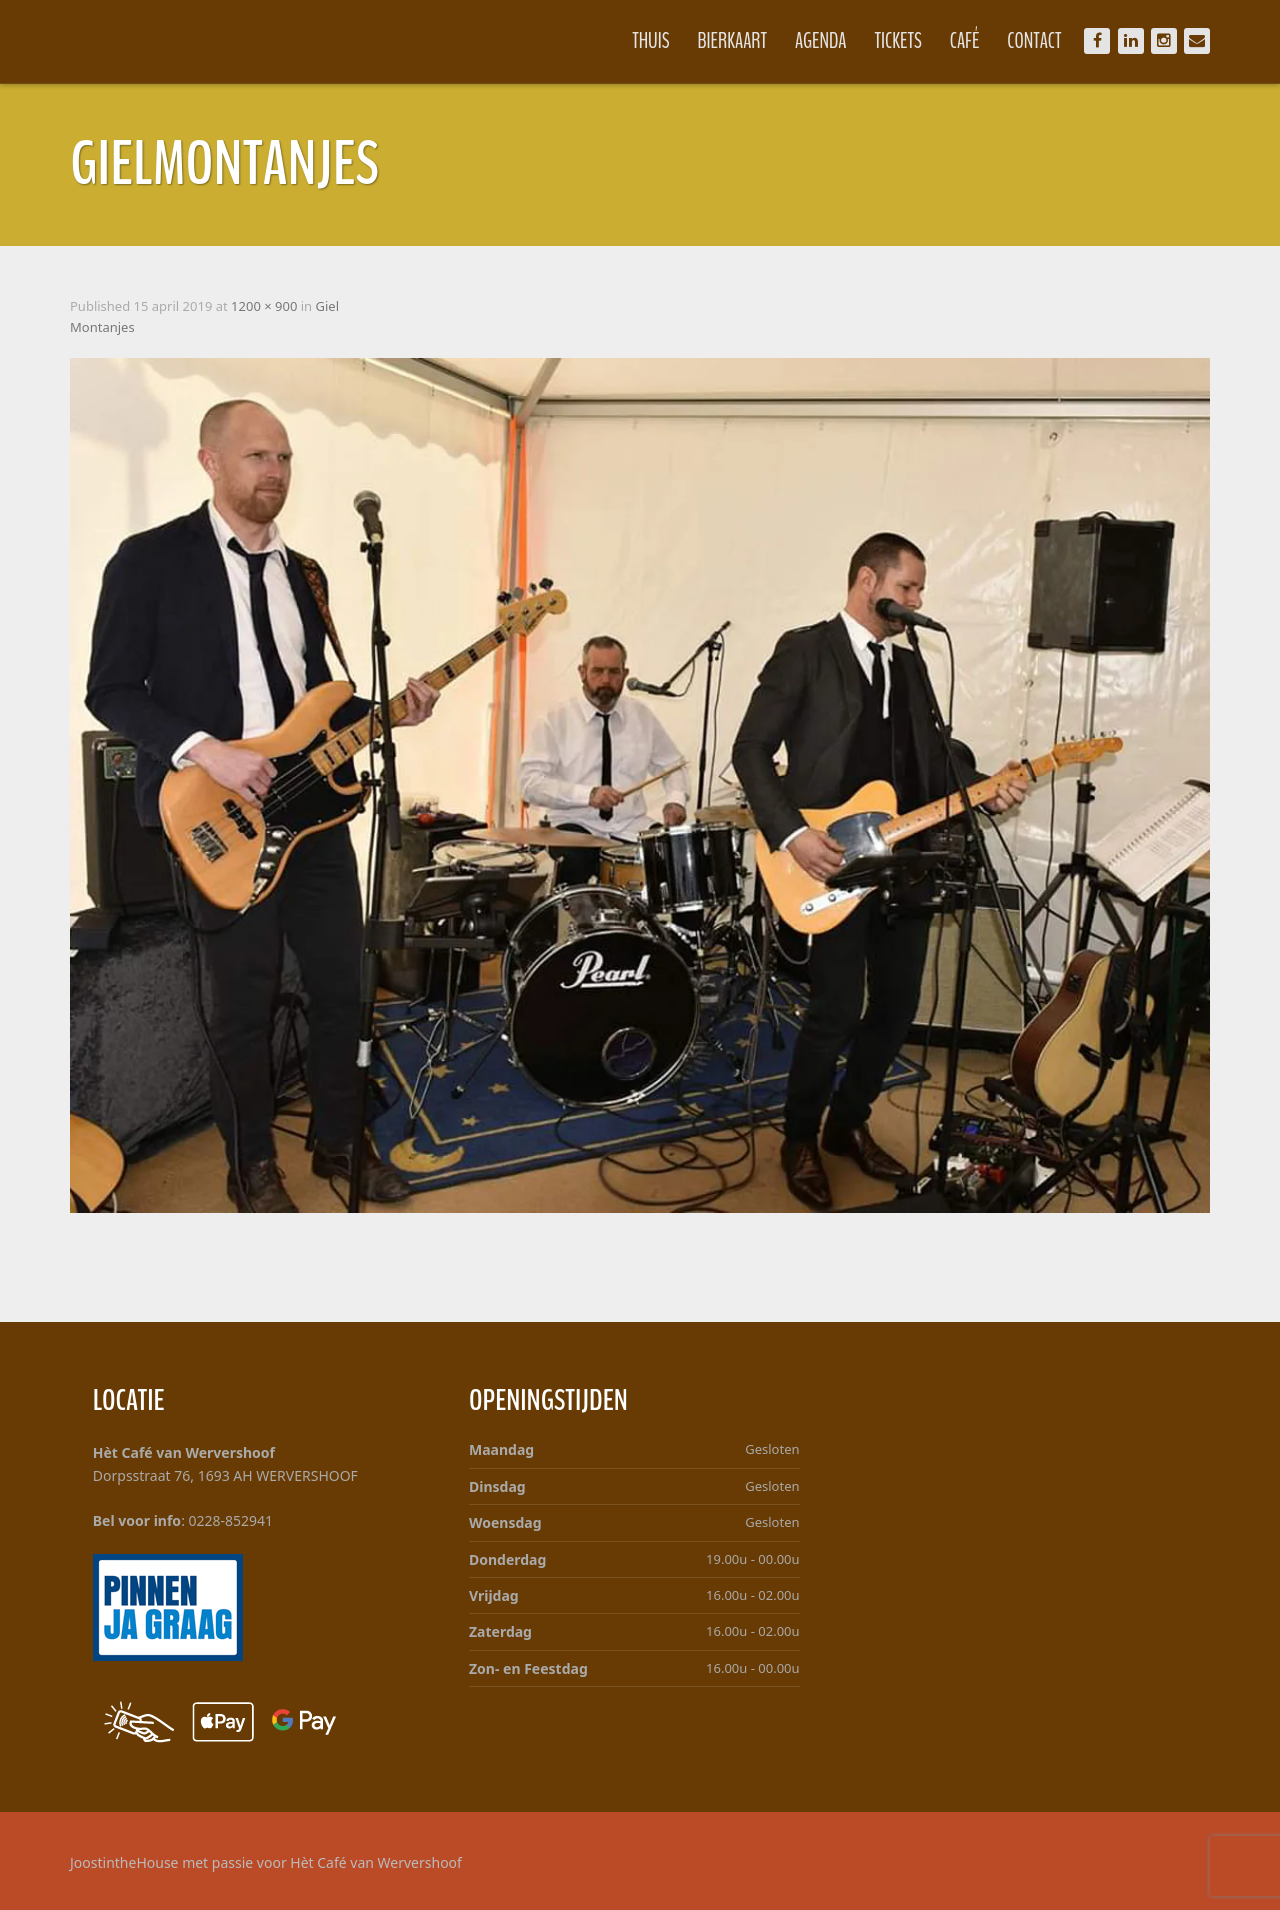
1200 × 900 (264, 306)
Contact (1034, 41)
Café (965, 41)
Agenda (821, 41)
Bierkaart (733, 41)
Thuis (650, 41)
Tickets (898, 41)
